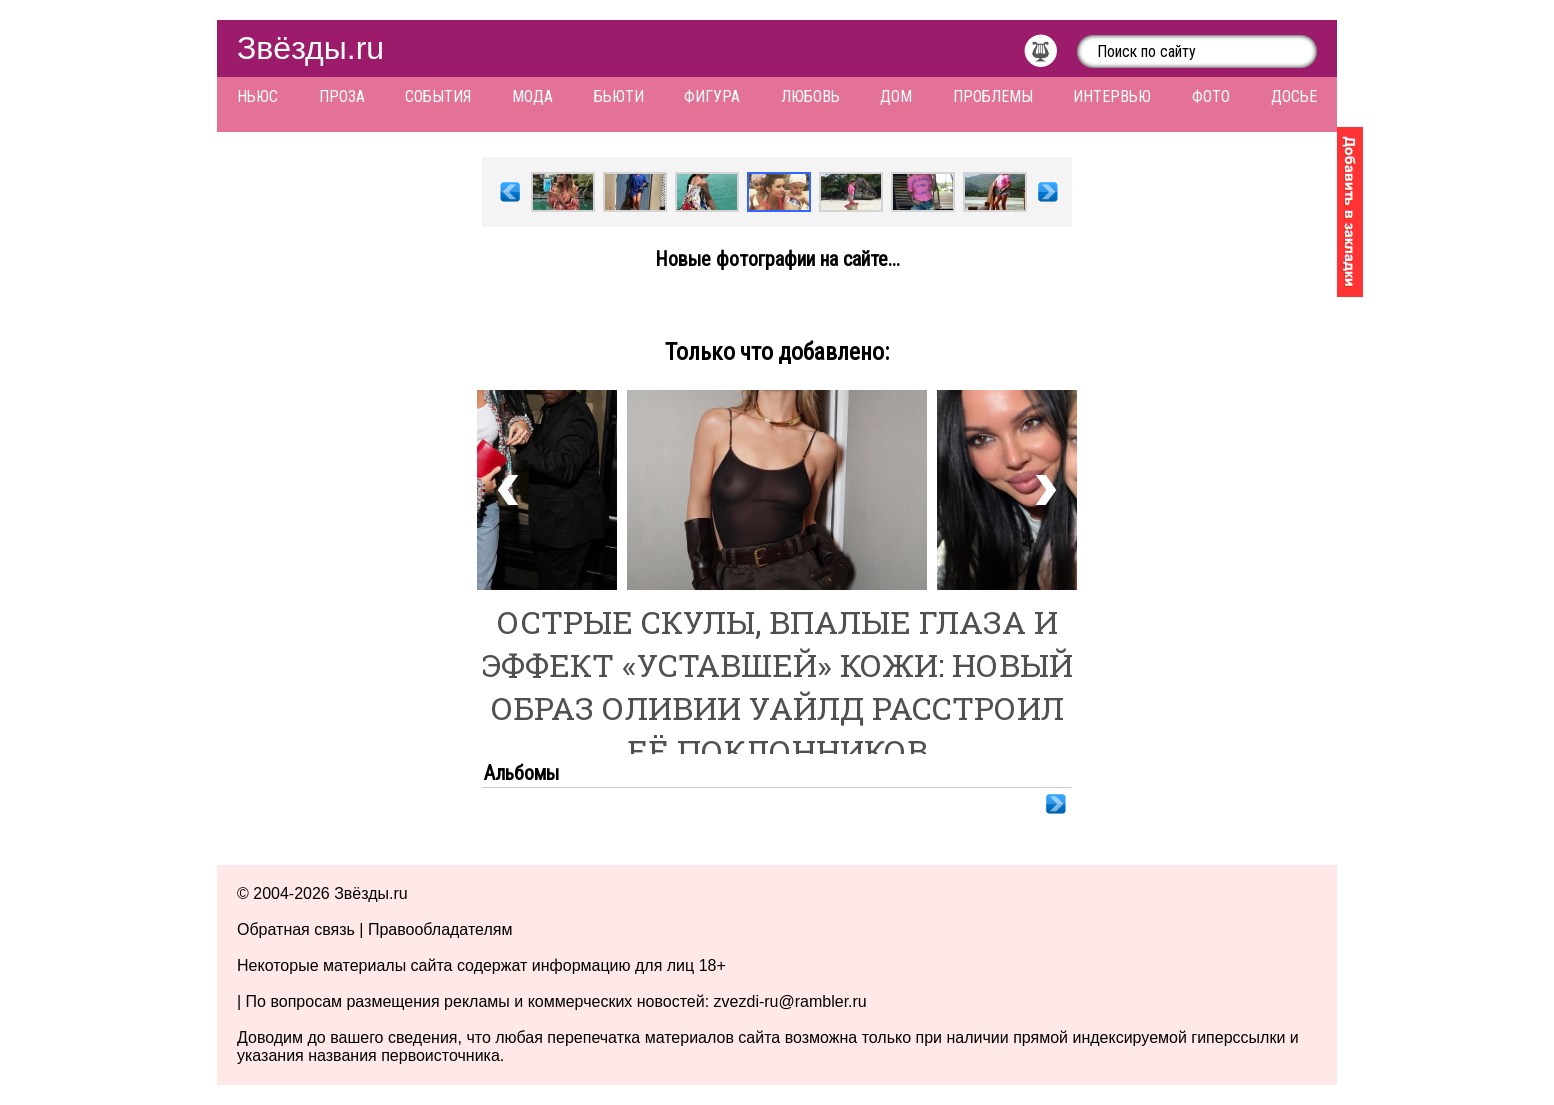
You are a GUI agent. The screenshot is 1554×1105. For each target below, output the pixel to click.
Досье (1294, 96)
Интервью (1112, 96)
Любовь (810, 96)
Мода (532, 96)
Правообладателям (440, 929)
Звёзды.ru (310, 48)
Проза (342, 96)
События (438, 96)
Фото (1211, 96)
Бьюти (619, 96)
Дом (896, 96)
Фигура (712, 96)
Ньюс (257, 96)
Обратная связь (296, 929)
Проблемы (993, 96)
